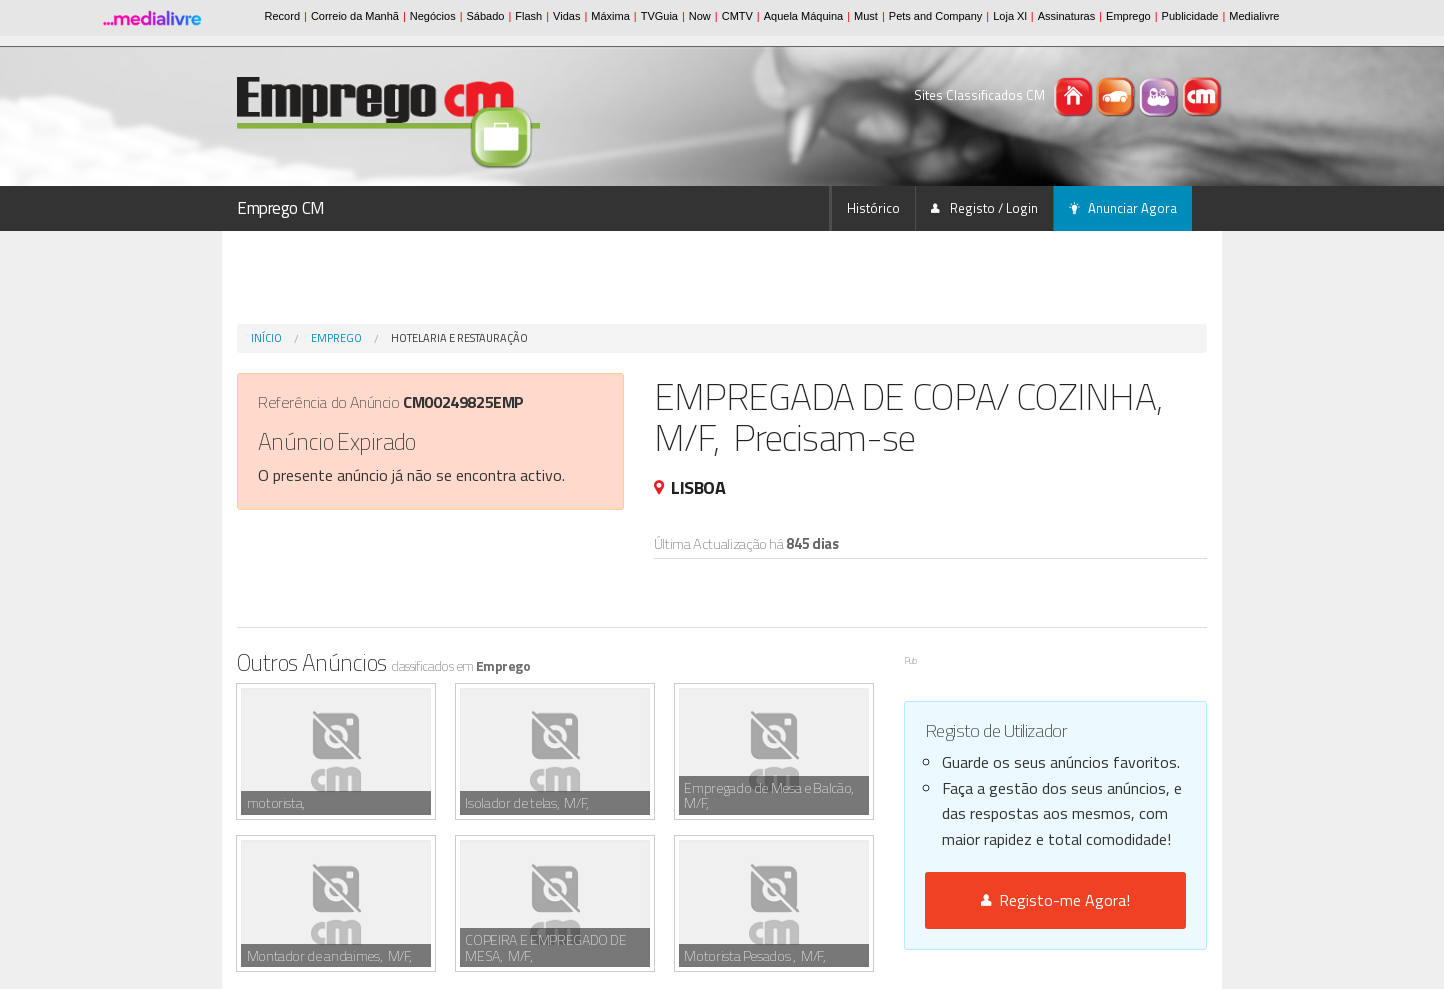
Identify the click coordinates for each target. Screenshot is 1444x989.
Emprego (336, 338)
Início (266, 338)
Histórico (873, 208)
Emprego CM (281, 208)
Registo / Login (984, 208)
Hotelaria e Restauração (459, 338)
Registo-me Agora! (1055, 900)
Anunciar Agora (1123, 208)
